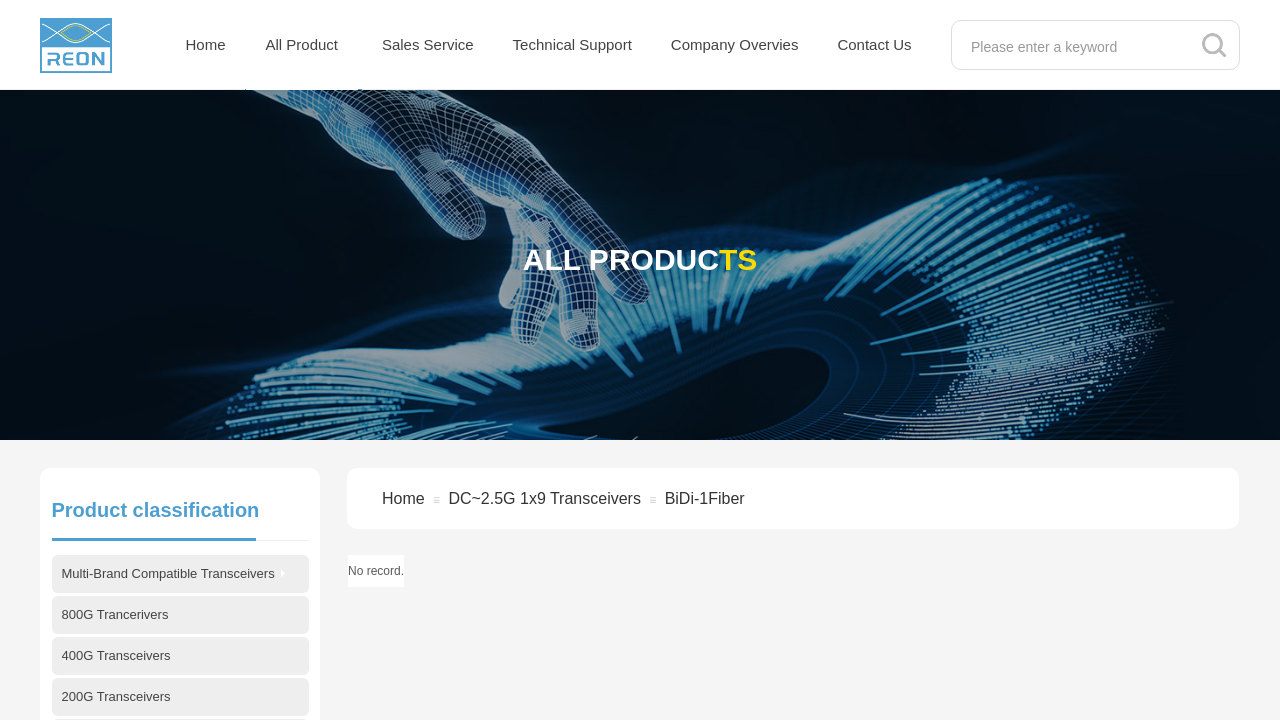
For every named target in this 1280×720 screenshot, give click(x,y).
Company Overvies (735, 44)
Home (206, 44)
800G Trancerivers (115, 614)
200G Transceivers (116, 696)
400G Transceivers (116, 655)
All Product (302, 44)
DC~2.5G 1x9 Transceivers (544, 498)
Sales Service (428, 44)
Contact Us (874, 44)
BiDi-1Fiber (705, 498)
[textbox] (1074, 47)
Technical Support (572, 44)
